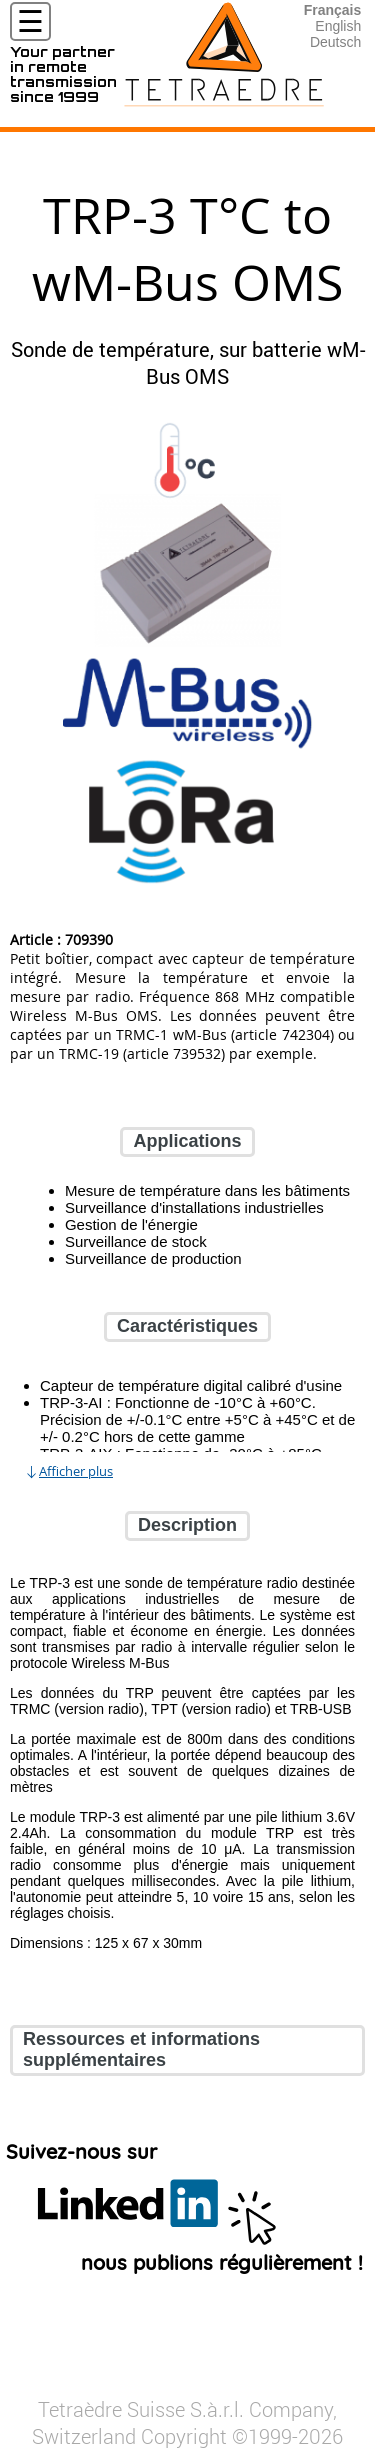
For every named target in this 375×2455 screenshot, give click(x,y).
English (338, 26)
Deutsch (335, 42)
